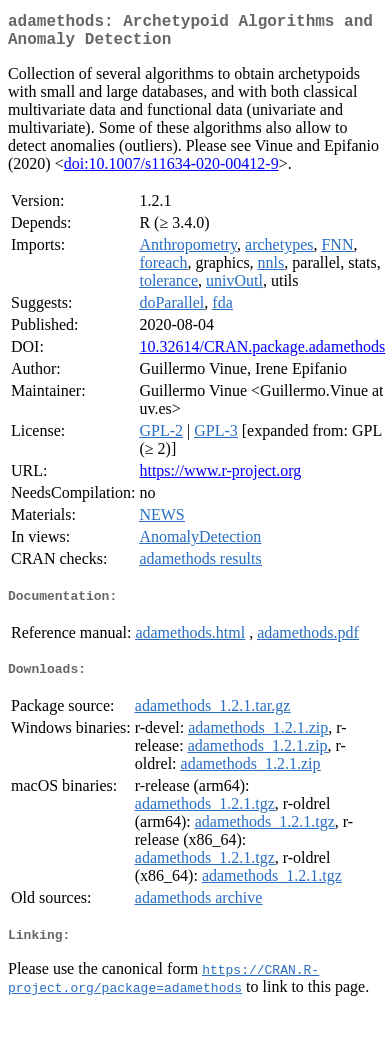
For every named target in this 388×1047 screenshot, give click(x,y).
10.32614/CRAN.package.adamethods (262, 354)
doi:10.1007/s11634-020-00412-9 (171, 171)
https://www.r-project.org (220, 478)
